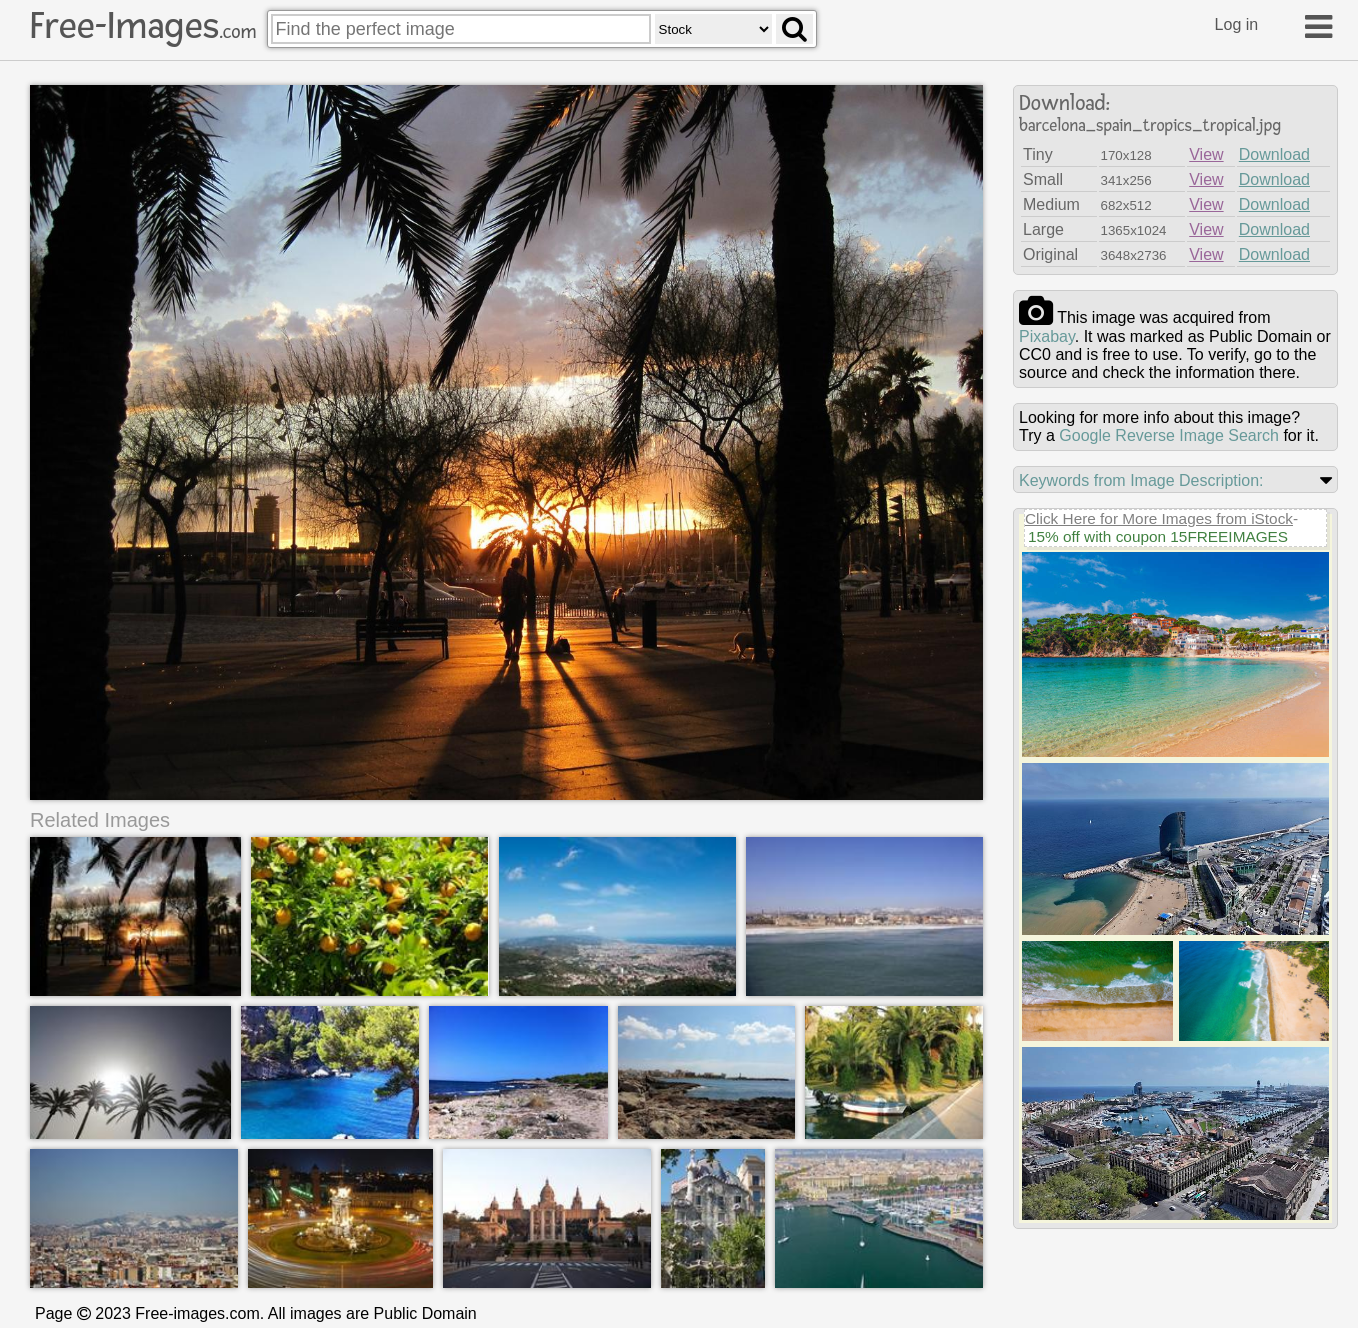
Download (1274, 154)
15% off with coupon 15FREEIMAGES (1158, 536)
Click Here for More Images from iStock (1159, 518)
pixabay (1047, 336)
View (1206, 154)
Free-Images (143, 26)
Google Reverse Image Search (1169, 435)
